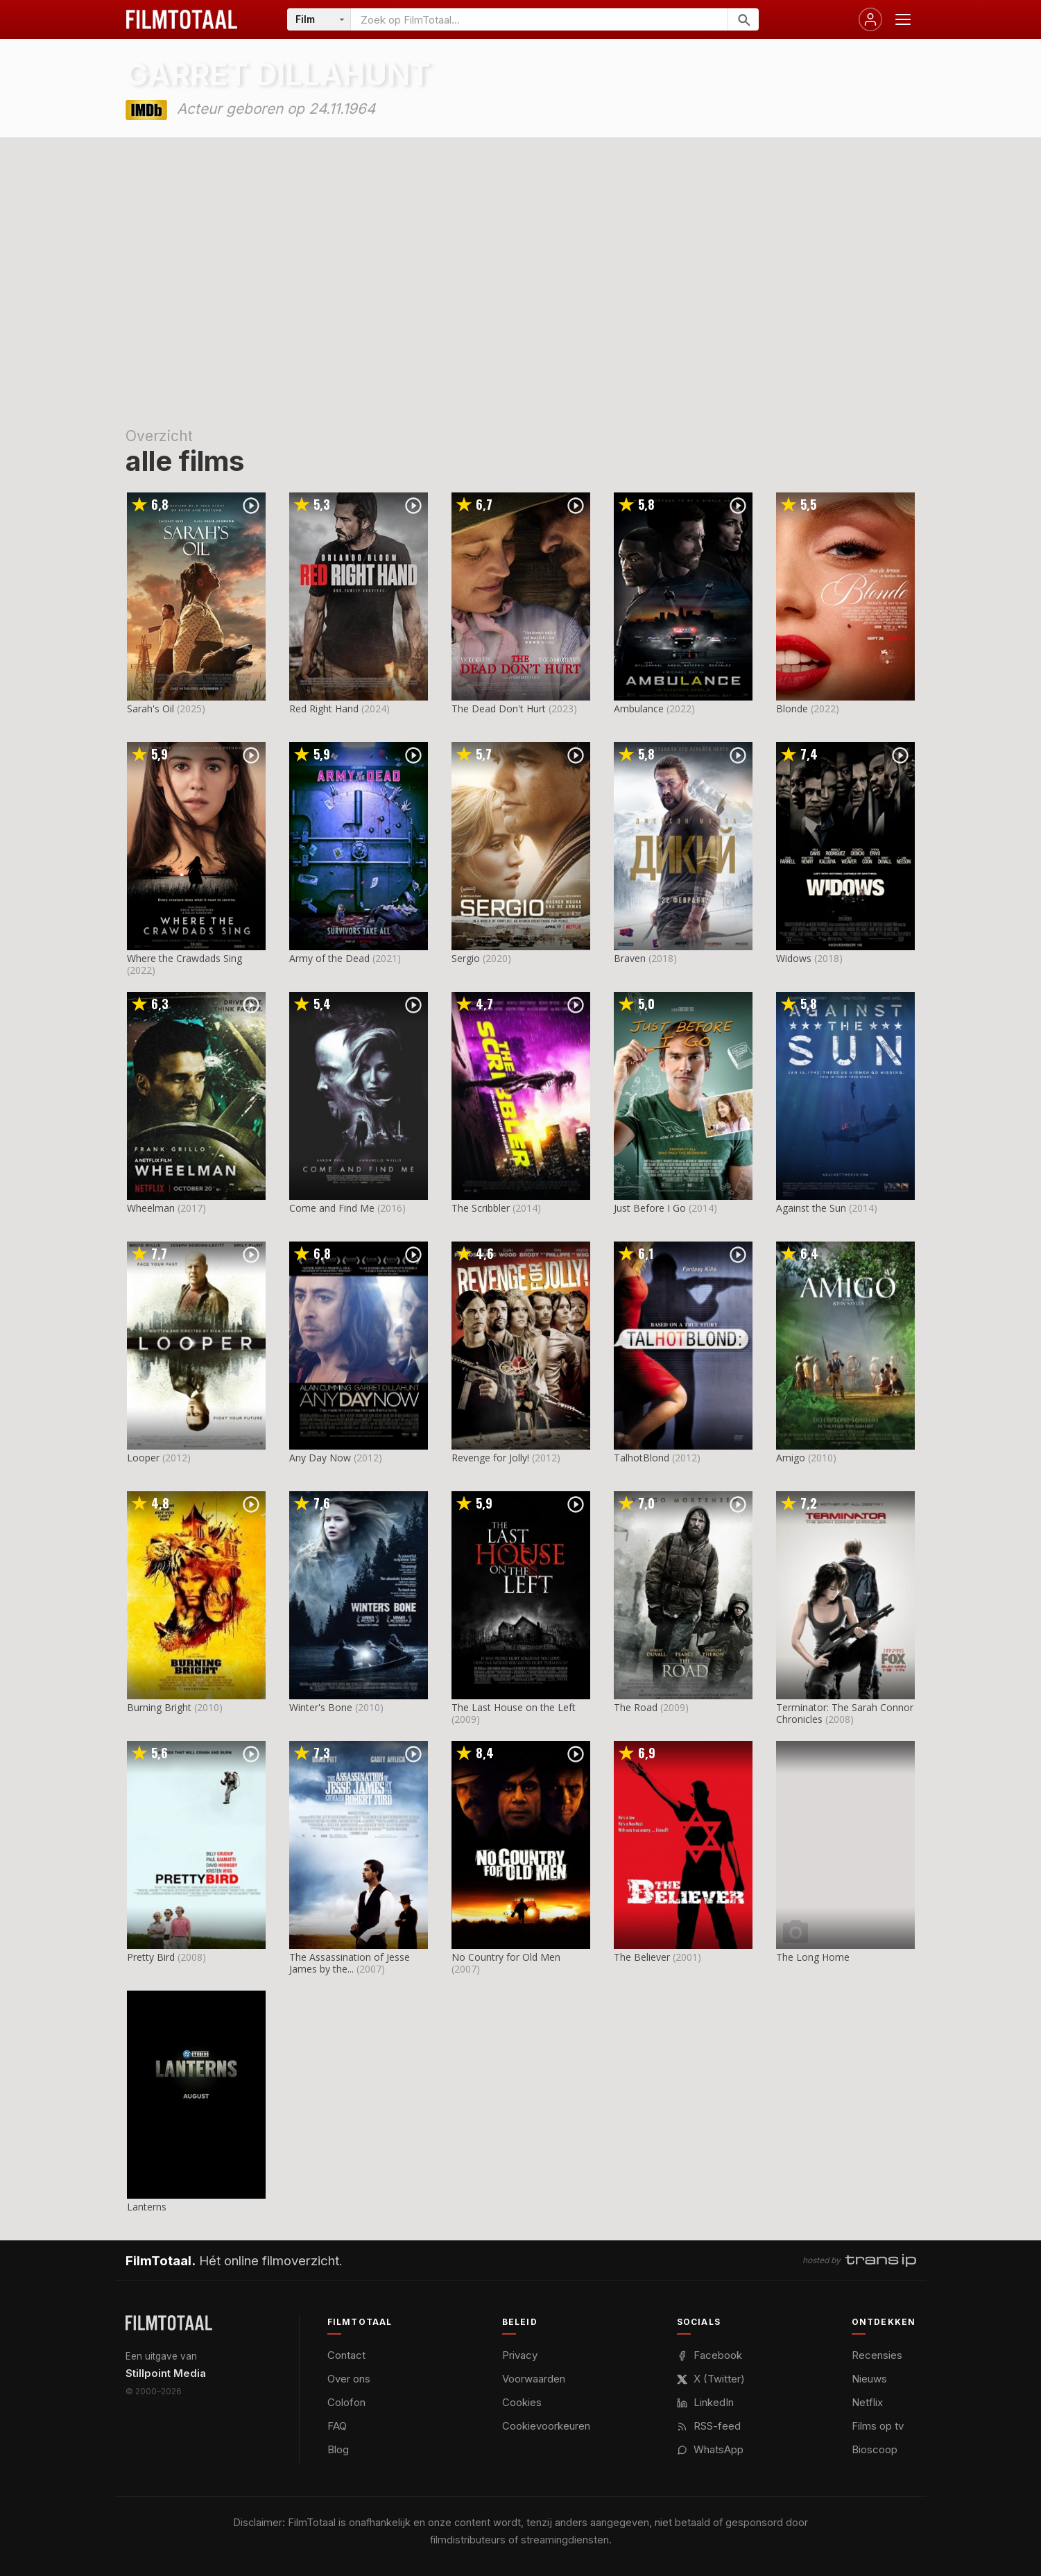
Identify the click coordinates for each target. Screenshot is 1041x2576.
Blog (338, 2449)
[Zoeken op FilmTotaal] (539, 19)
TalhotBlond (641, 1457)
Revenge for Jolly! (490, 1457)
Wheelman (151, 1207)
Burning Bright (159, 1707)
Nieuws (869, 2378)
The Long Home (813, 1957)
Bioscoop (874, 2449)
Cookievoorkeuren (546, 2425)
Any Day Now (320, 1457)
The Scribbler (480, 1207)
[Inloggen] (870, 19)
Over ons (348, 2378)
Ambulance (639, 708)
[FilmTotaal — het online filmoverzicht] (169, 2322)
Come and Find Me (332, 1207)
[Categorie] (319, 19)
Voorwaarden (533, 2378)
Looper (143, 1457)
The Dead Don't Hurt (498, 708)
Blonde (792, 708)
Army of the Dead (329, 958)
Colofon (346, 2402)
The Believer (642, 1957)
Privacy (519, 2355)
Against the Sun (811, 1207)
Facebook (709, 2355)
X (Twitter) (711, 2378)
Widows (793, 958)
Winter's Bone (320, 1707)
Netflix (867, 2402)
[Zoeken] (743, 19)
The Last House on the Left (513, 1707)
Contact (346, 2355)
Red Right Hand (324, 708)
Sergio (465, 958)
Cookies (522, 2402)
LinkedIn (705, 2402)
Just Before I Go (650, 1207)
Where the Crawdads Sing (184, 958)
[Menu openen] (903, 19)
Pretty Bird (151, 1957)
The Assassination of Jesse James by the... (349, 1962)
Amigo (790, 1457)
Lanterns (146, 2206)
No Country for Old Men (505, 1957)
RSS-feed (709, 2425)
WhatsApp (710, 2449)
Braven (630, 958)
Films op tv (878, 2425)
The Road (635, 1707)
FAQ (337, 2425)
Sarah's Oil (150, 708)
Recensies (877, 2355)
